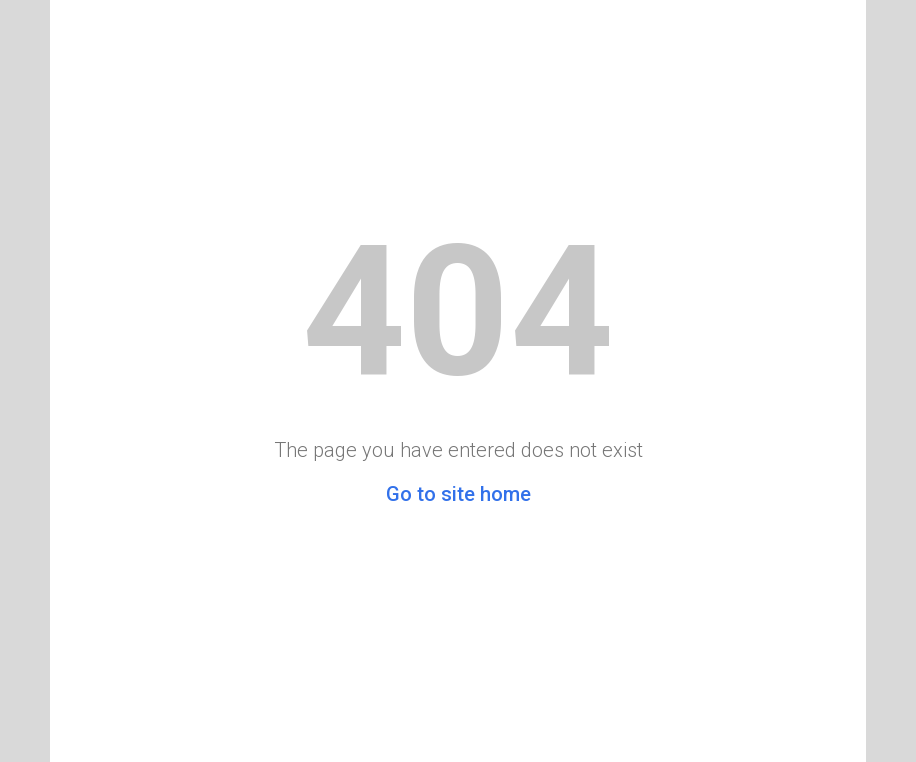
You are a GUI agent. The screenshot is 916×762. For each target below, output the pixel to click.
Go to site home (458, 494)
